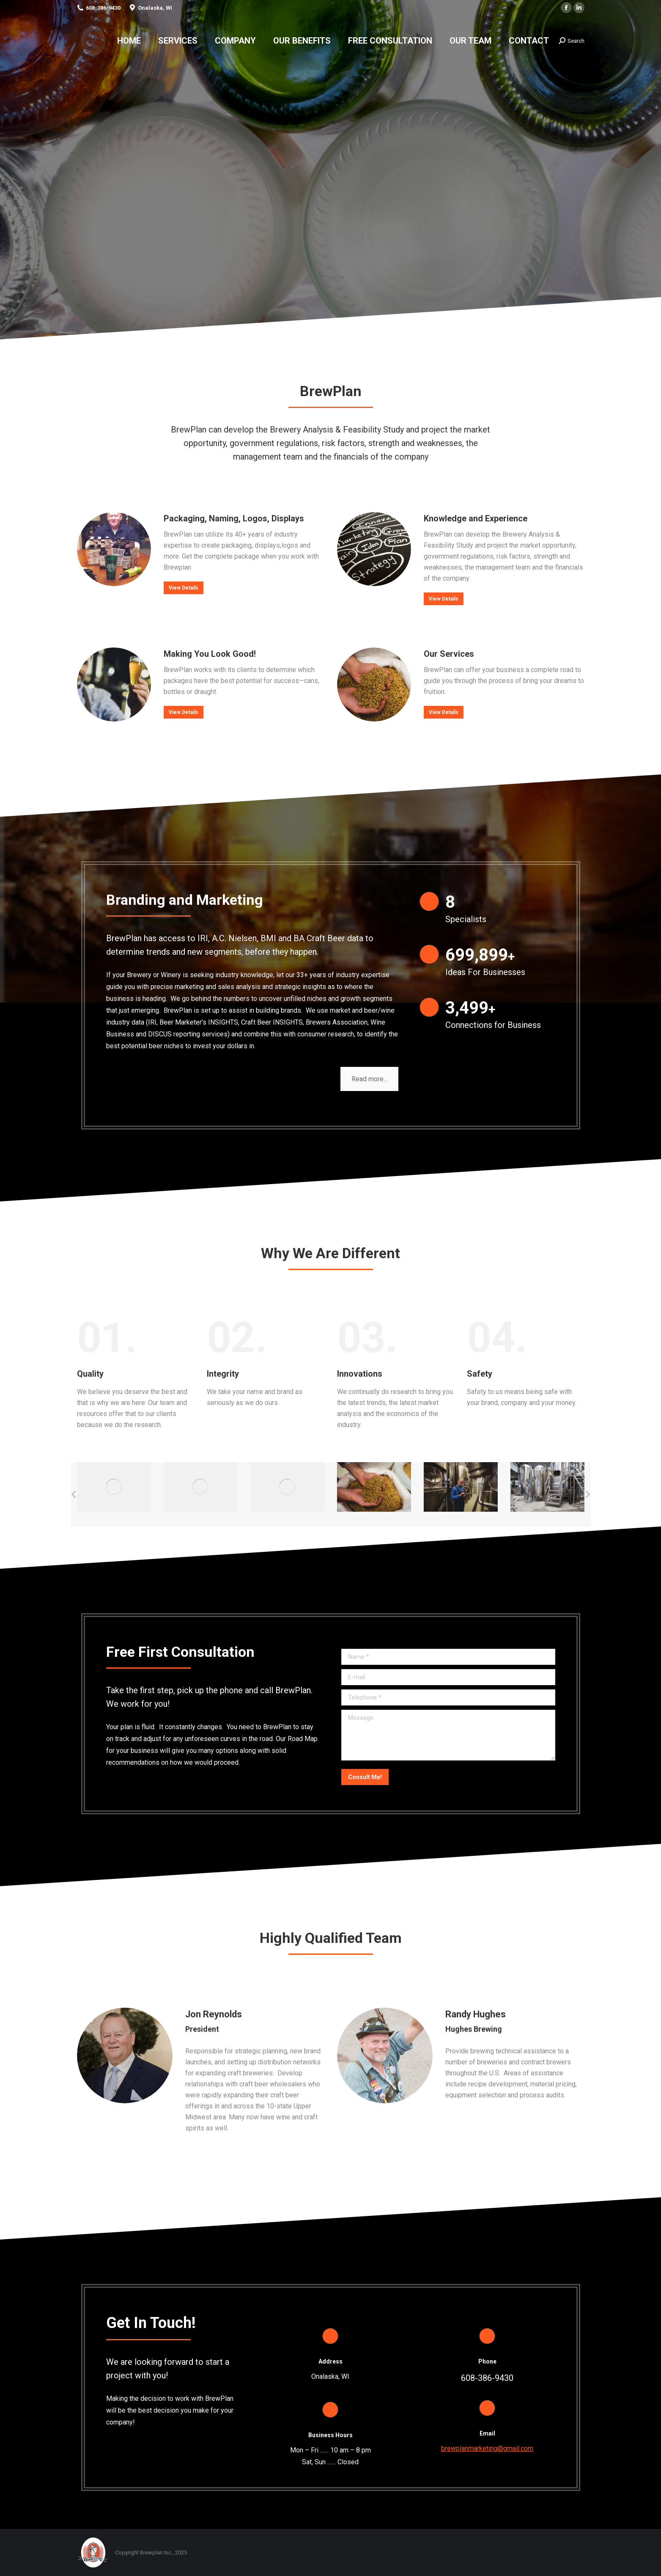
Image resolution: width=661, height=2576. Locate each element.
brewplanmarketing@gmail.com (487, 2448)
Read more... (369, 1079)
